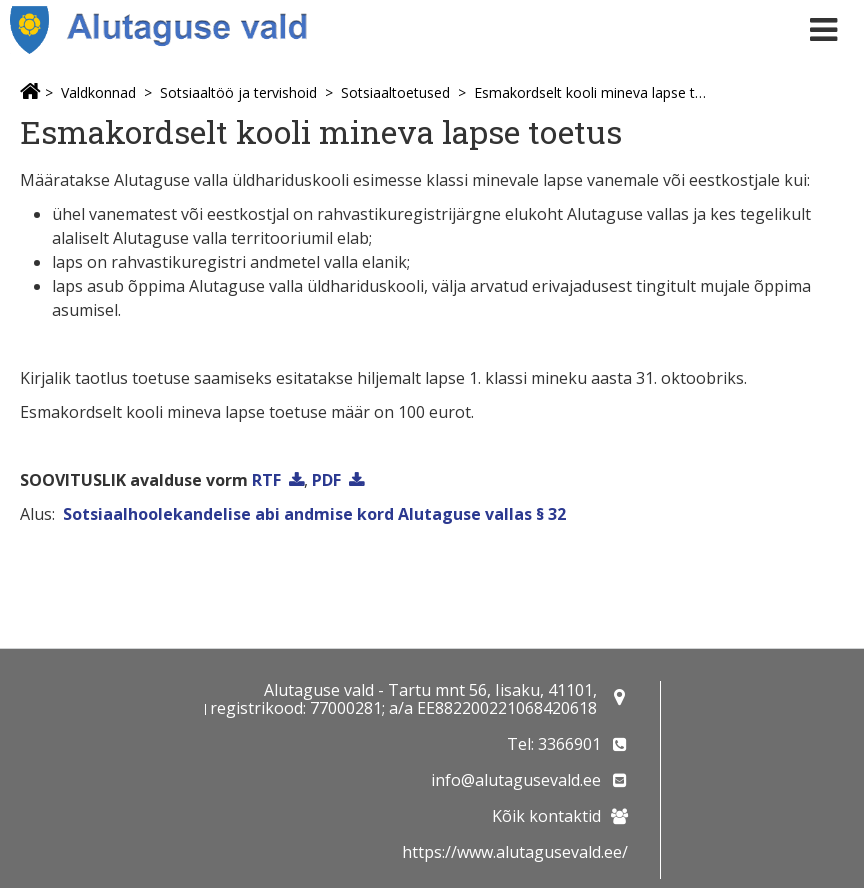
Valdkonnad (98, 92)
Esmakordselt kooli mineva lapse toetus (590, 92)
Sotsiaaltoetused (395, 92)
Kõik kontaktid (546, 816)
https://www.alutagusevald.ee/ (515, 852)
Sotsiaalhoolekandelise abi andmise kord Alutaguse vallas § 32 (314, 514)
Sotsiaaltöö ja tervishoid (238, 92)
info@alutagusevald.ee (516, 780)
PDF (326, 480)
